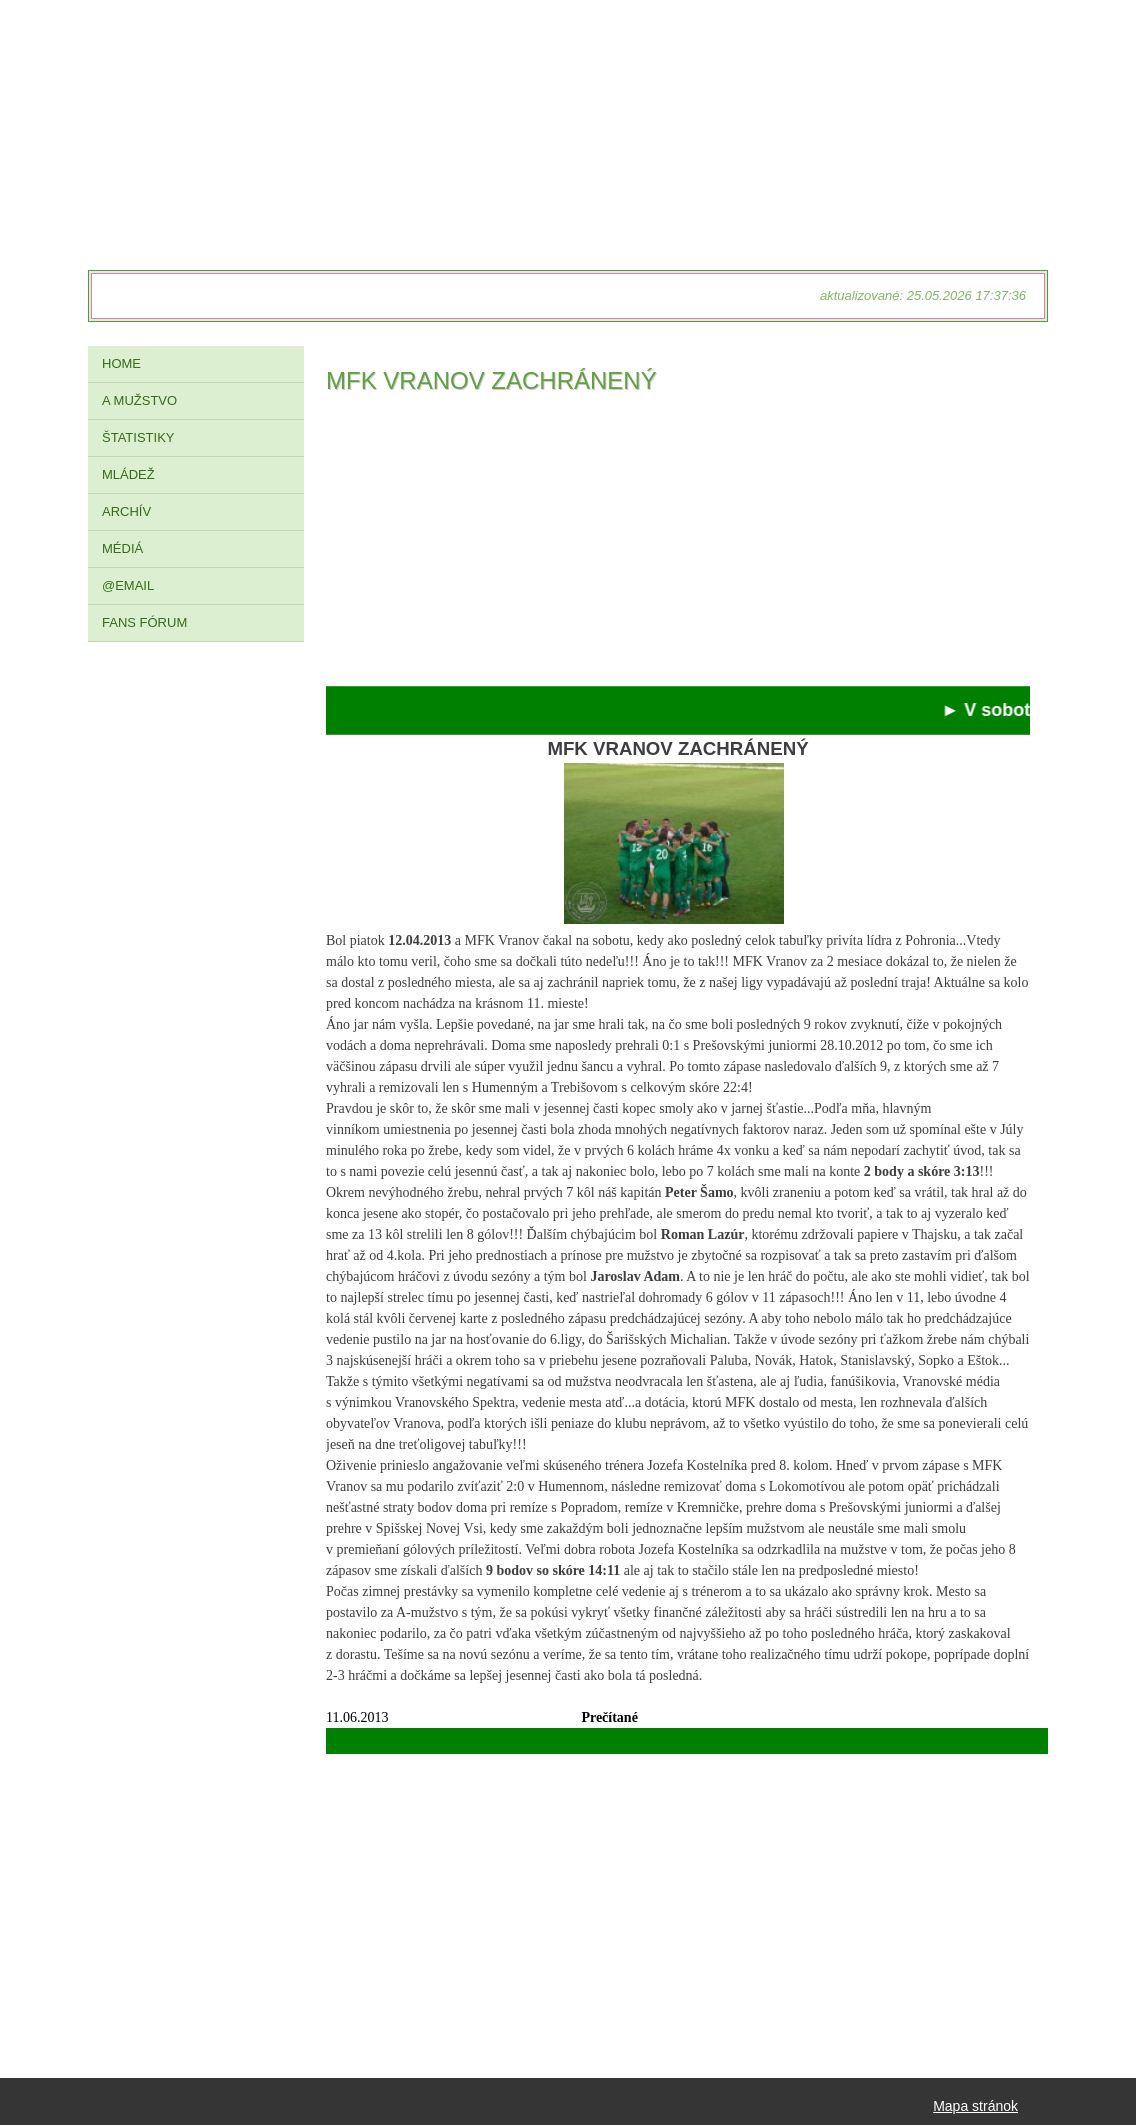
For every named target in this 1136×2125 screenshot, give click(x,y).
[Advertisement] (678, 546)
